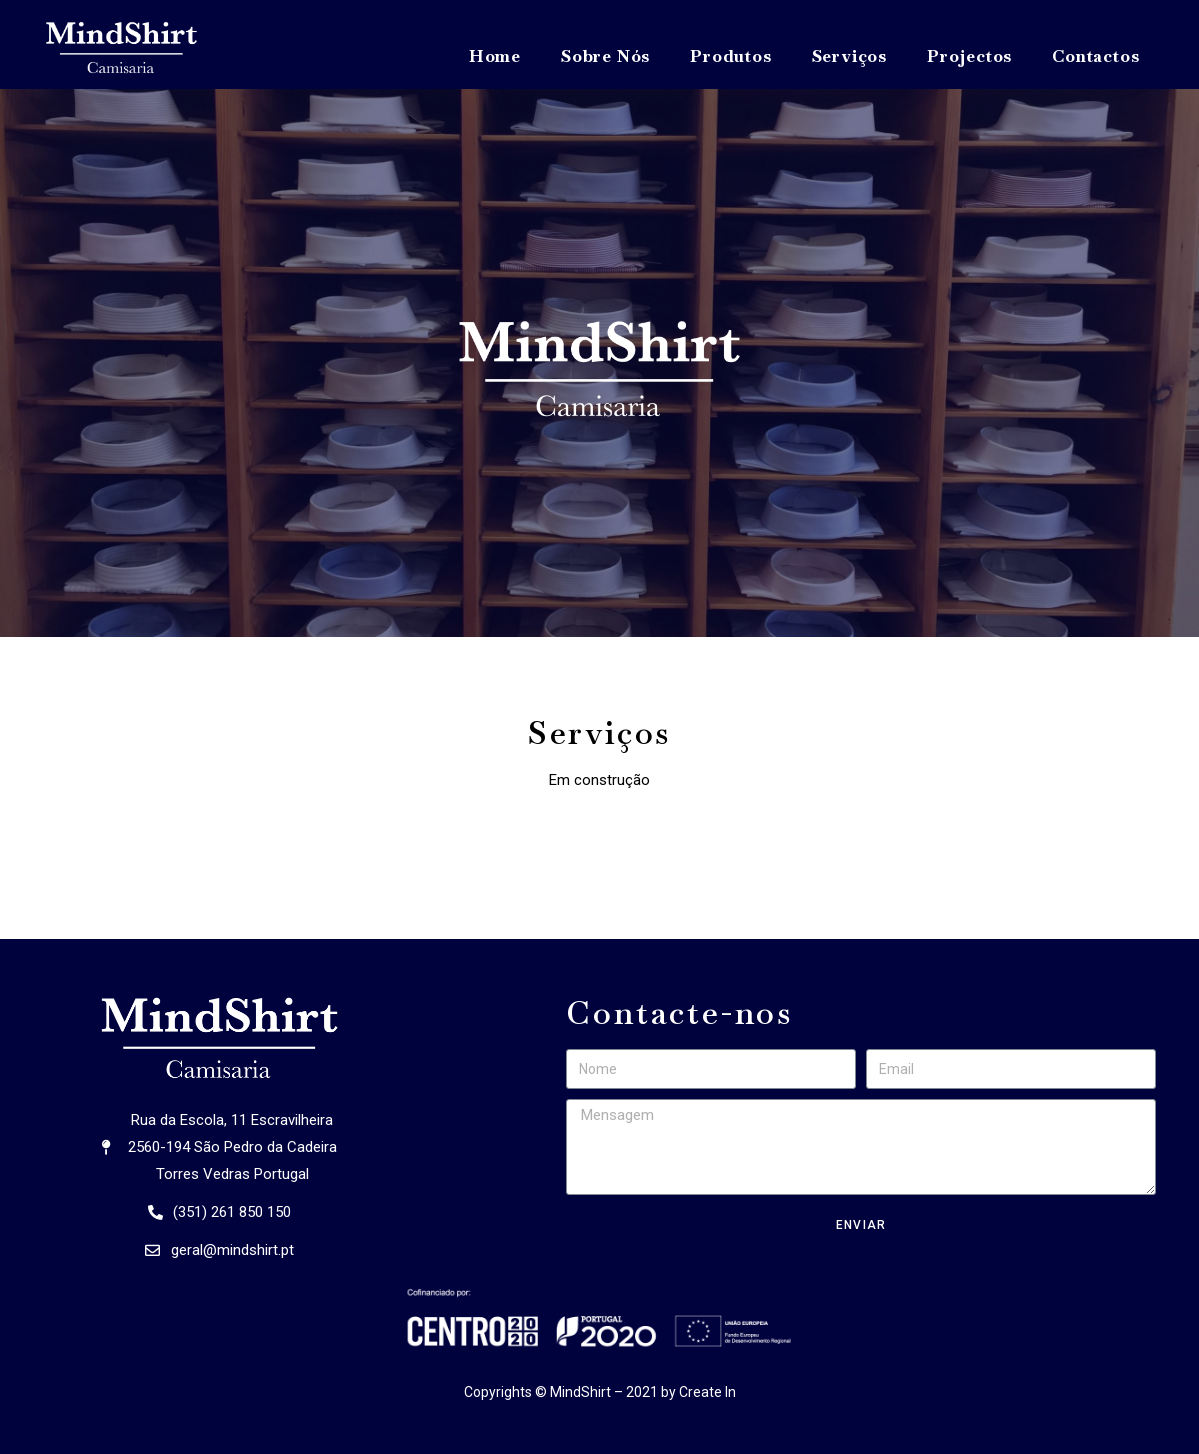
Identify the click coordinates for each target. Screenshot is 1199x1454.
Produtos (730, 56)
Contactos (1095, 56)
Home (495, 56)
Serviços (849, 56)
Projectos (969, 56)
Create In (707, 1392)
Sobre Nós (605, 56)
